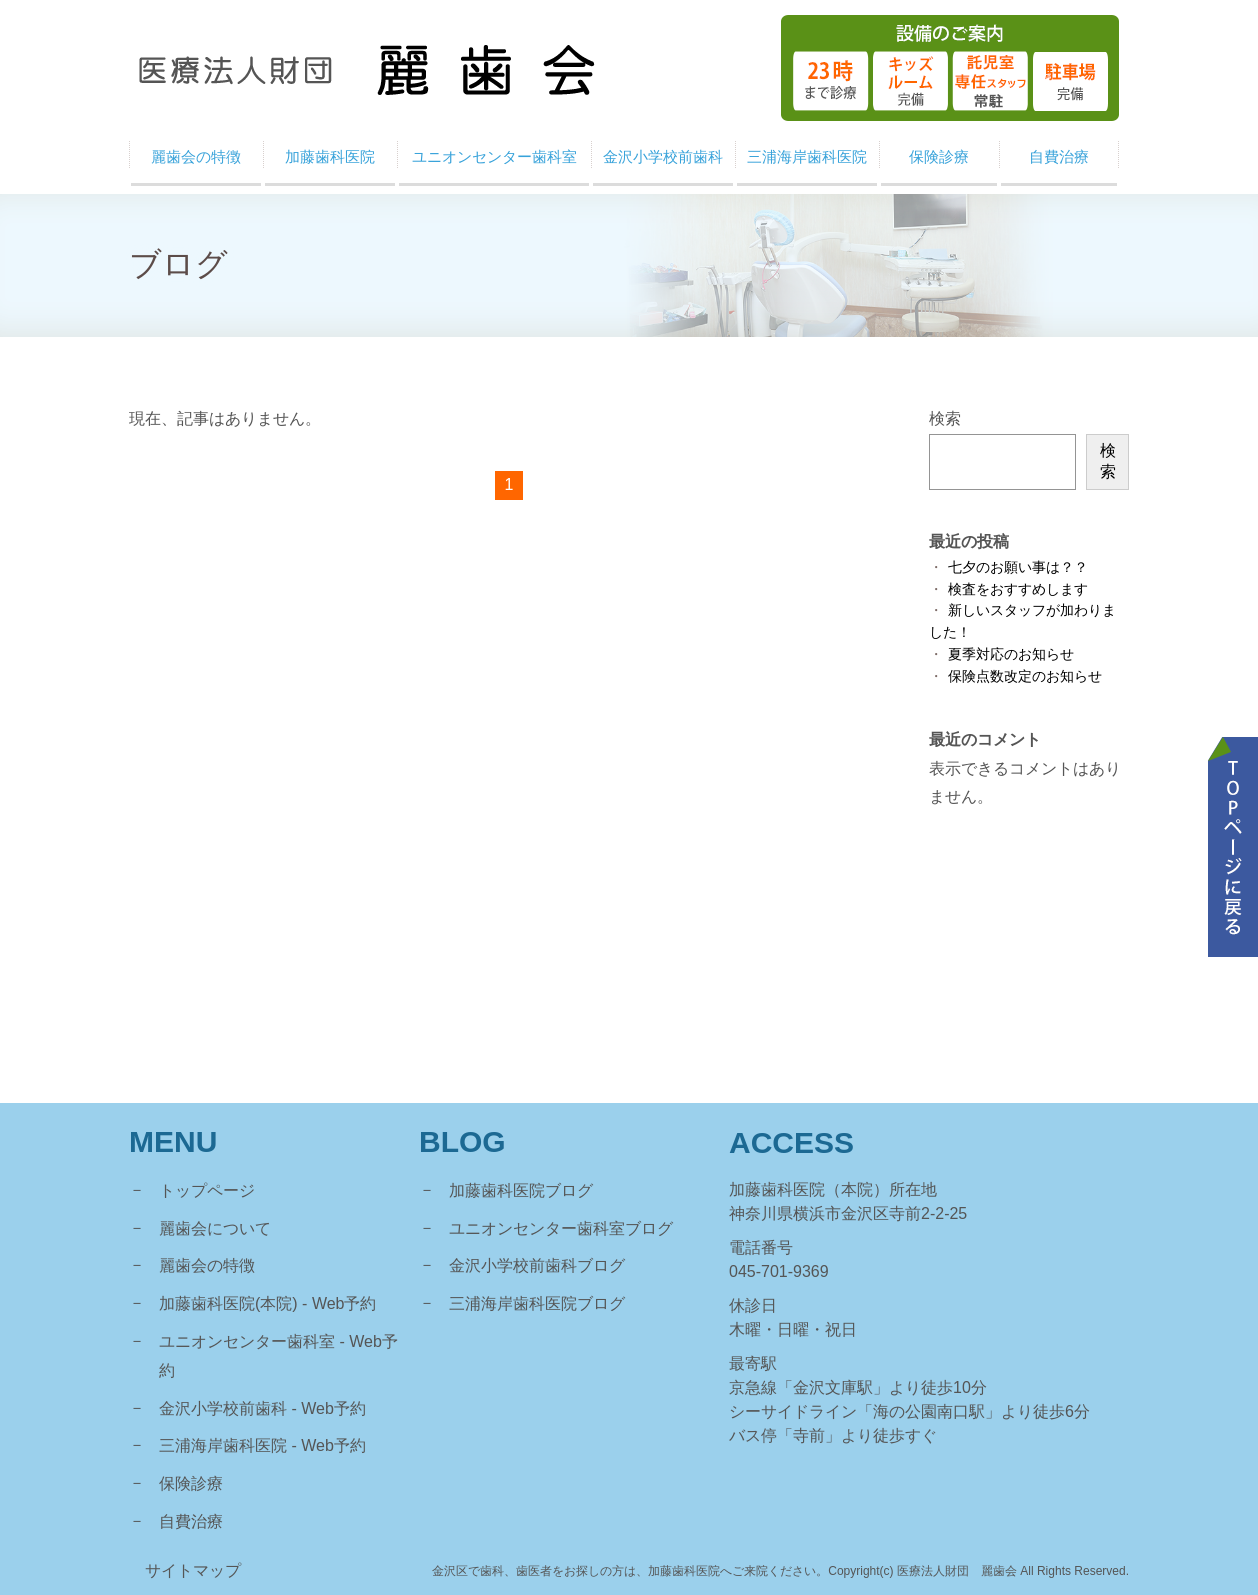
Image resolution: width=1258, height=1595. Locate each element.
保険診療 (191, 1483)
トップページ (207, 1190)
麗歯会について (215, 1228)
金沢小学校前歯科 (223, 1408)
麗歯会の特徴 (207, 1265)
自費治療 (191, 1521)
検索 (945, 418)
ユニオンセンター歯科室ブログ (561, 1228)
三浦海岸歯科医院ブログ (537, 1303)
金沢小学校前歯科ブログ (537, 1265)
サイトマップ (193, 1570)
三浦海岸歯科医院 (223, 1445)
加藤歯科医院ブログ (521, 1190)
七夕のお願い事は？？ (1018, 567)
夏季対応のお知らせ (1011, 654)
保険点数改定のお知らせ (1025, 676)
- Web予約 (339, 1303)
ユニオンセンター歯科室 (247, 1341)
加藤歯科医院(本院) (228, 1303)
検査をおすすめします (1018, 589)
